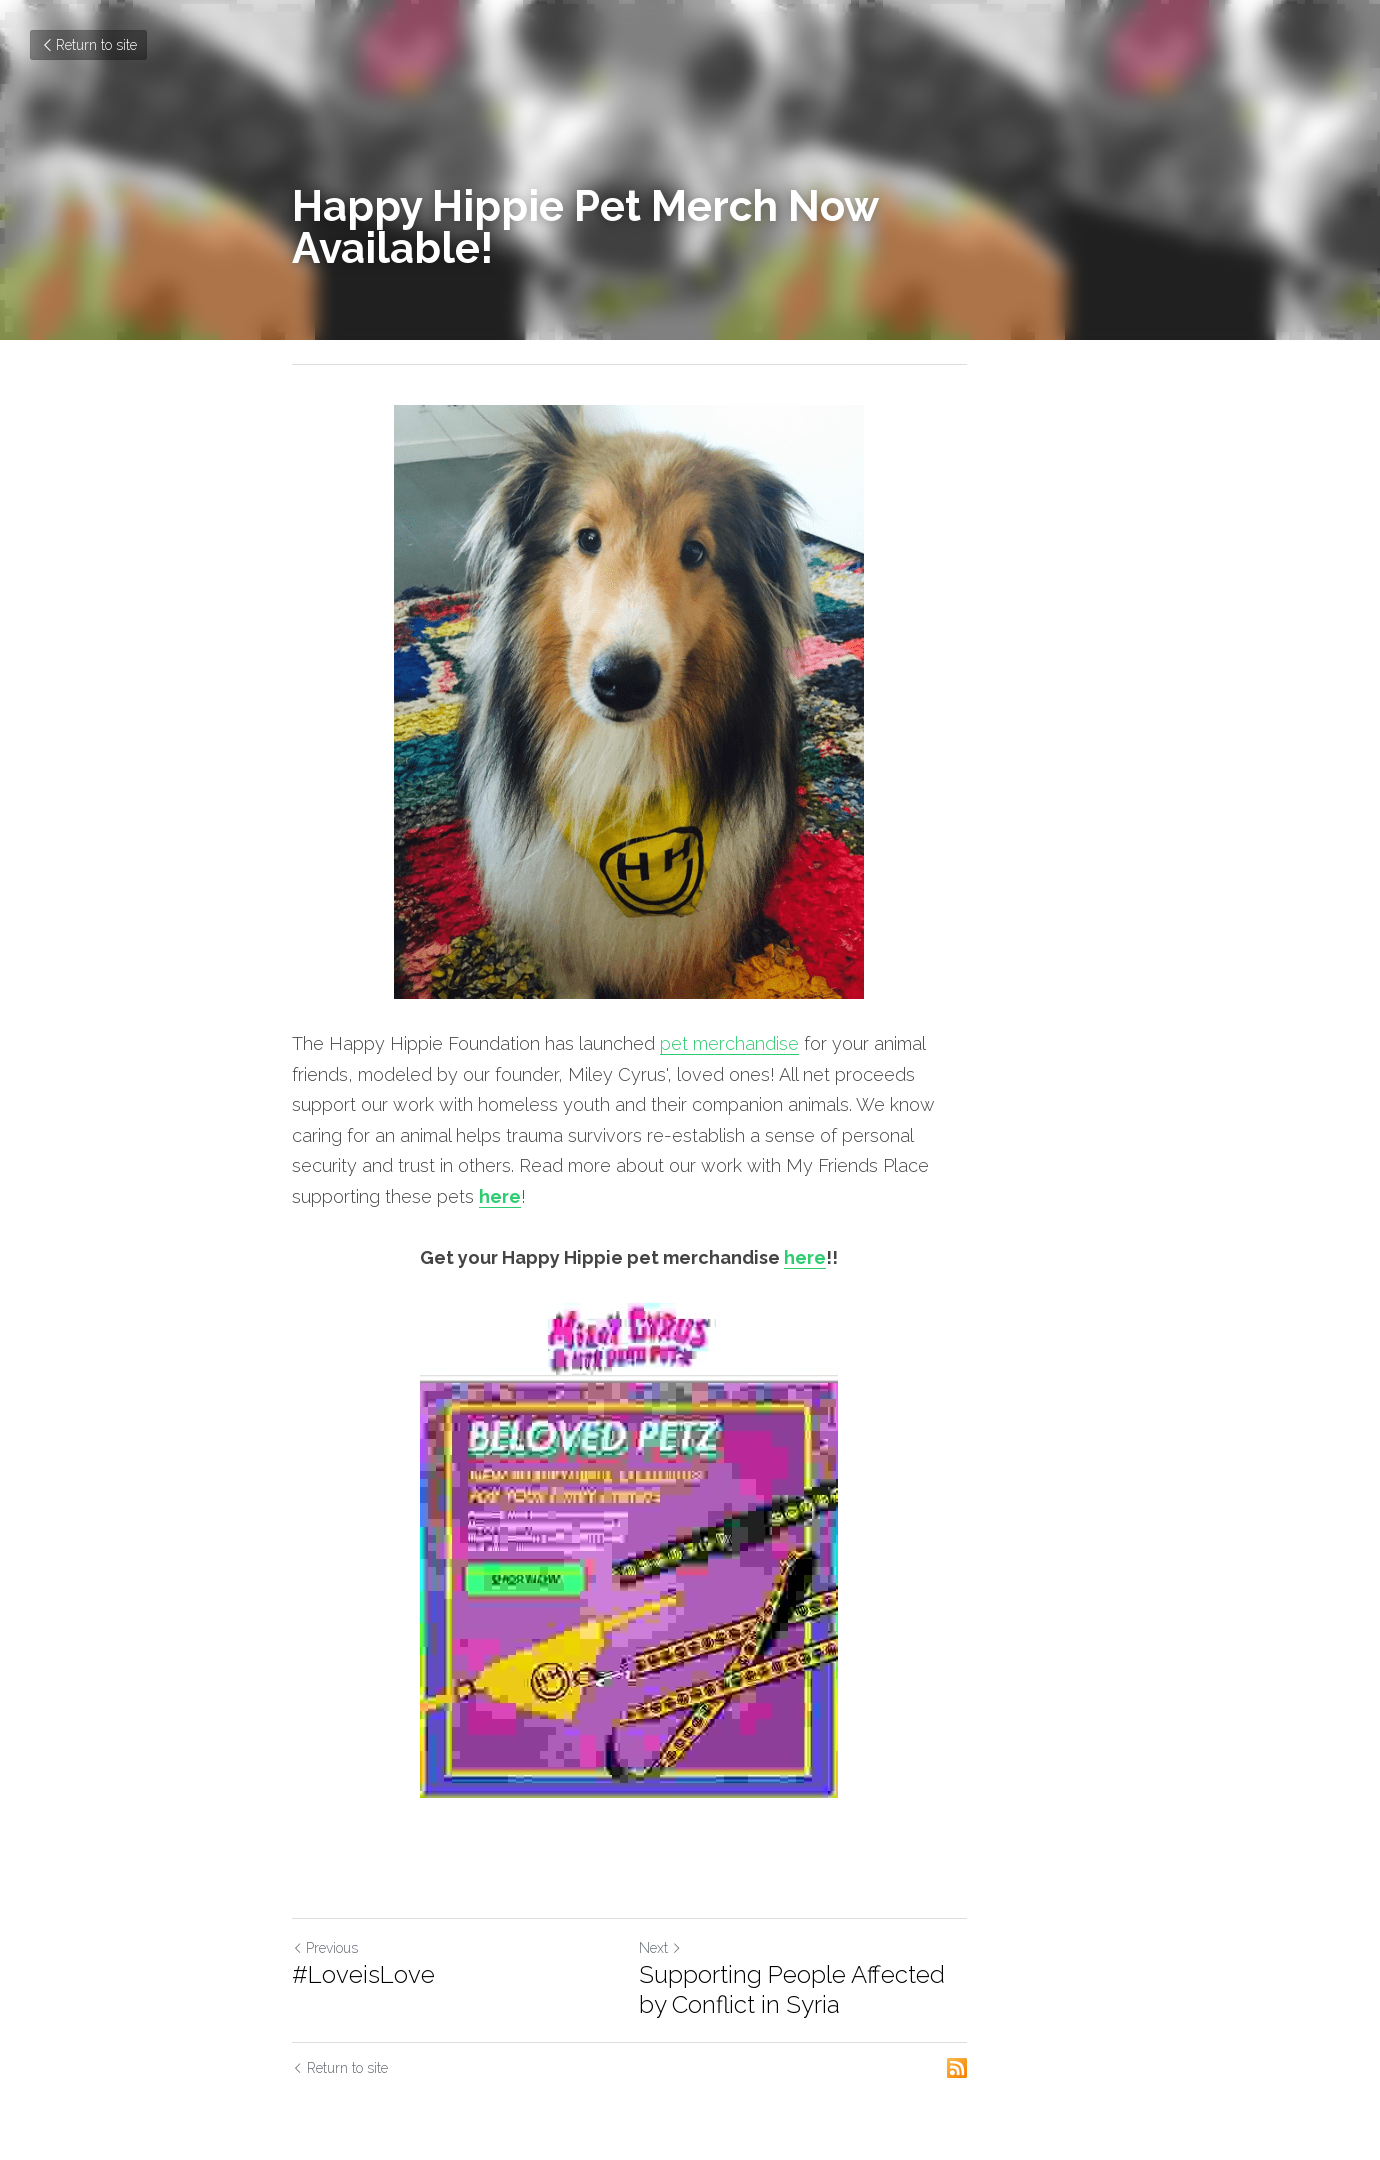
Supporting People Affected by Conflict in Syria (869, 1959)
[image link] (690, 702)
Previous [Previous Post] (325, 1918)
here (616, 1165)
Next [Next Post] (721, 1918)
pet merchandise (729, 1043)
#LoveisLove (363, 1944)
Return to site (88, 45)
